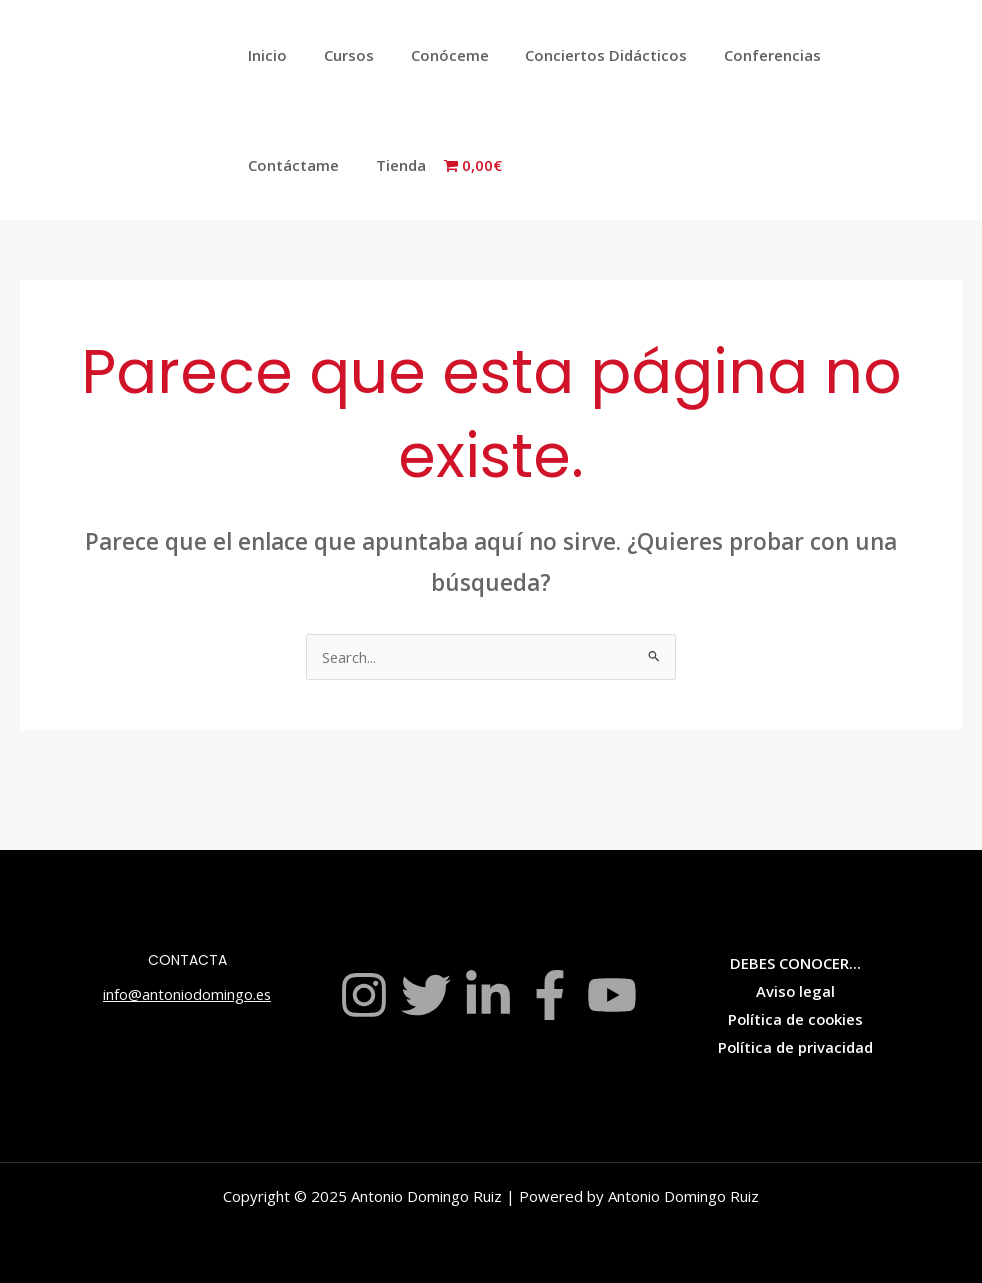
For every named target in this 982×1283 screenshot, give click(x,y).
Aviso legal (795, 991)
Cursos (339, 55)
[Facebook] (550, 995)
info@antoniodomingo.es (187, 994)
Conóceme (433, 55)
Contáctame (866, 55)
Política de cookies (795, 1019)
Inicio (264, 55)
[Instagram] (364, 995)
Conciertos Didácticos (583, 55)
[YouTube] (612, 995)
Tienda (270, 165)
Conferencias (742, 55)
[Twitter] (426, 995)
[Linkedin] (488, 995)
